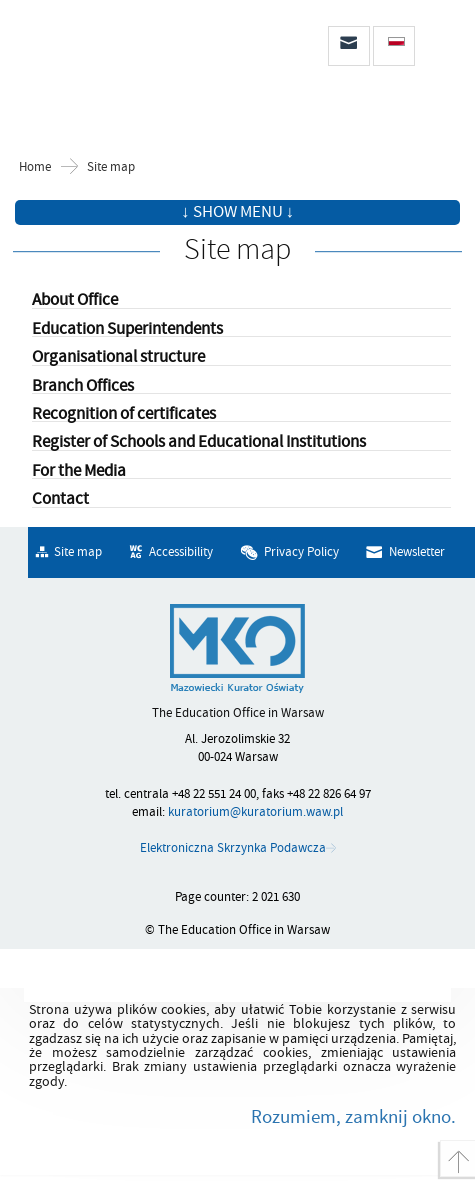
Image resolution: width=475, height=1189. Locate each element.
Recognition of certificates (124, 414)
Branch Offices (83, 386)
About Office (75, 300)
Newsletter (417, 552)
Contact (60, 499)
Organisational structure (118, 357)
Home (35, 167)
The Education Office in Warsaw (120, 51)
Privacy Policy (301, 552)
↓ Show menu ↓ (237, 212)
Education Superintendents (127, 329)
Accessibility (181, 552)
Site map (111, 167)
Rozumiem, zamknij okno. (353, 1117)
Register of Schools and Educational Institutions (199, 442)
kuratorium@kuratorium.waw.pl (255, 812)
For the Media (79, 471)
